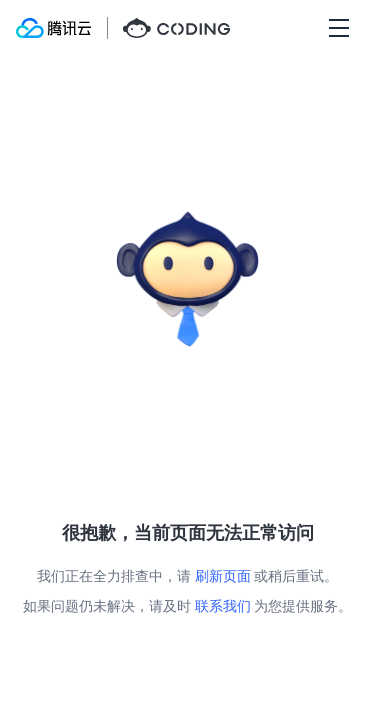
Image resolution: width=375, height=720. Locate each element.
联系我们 (223, 605)
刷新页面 (223, 575)
